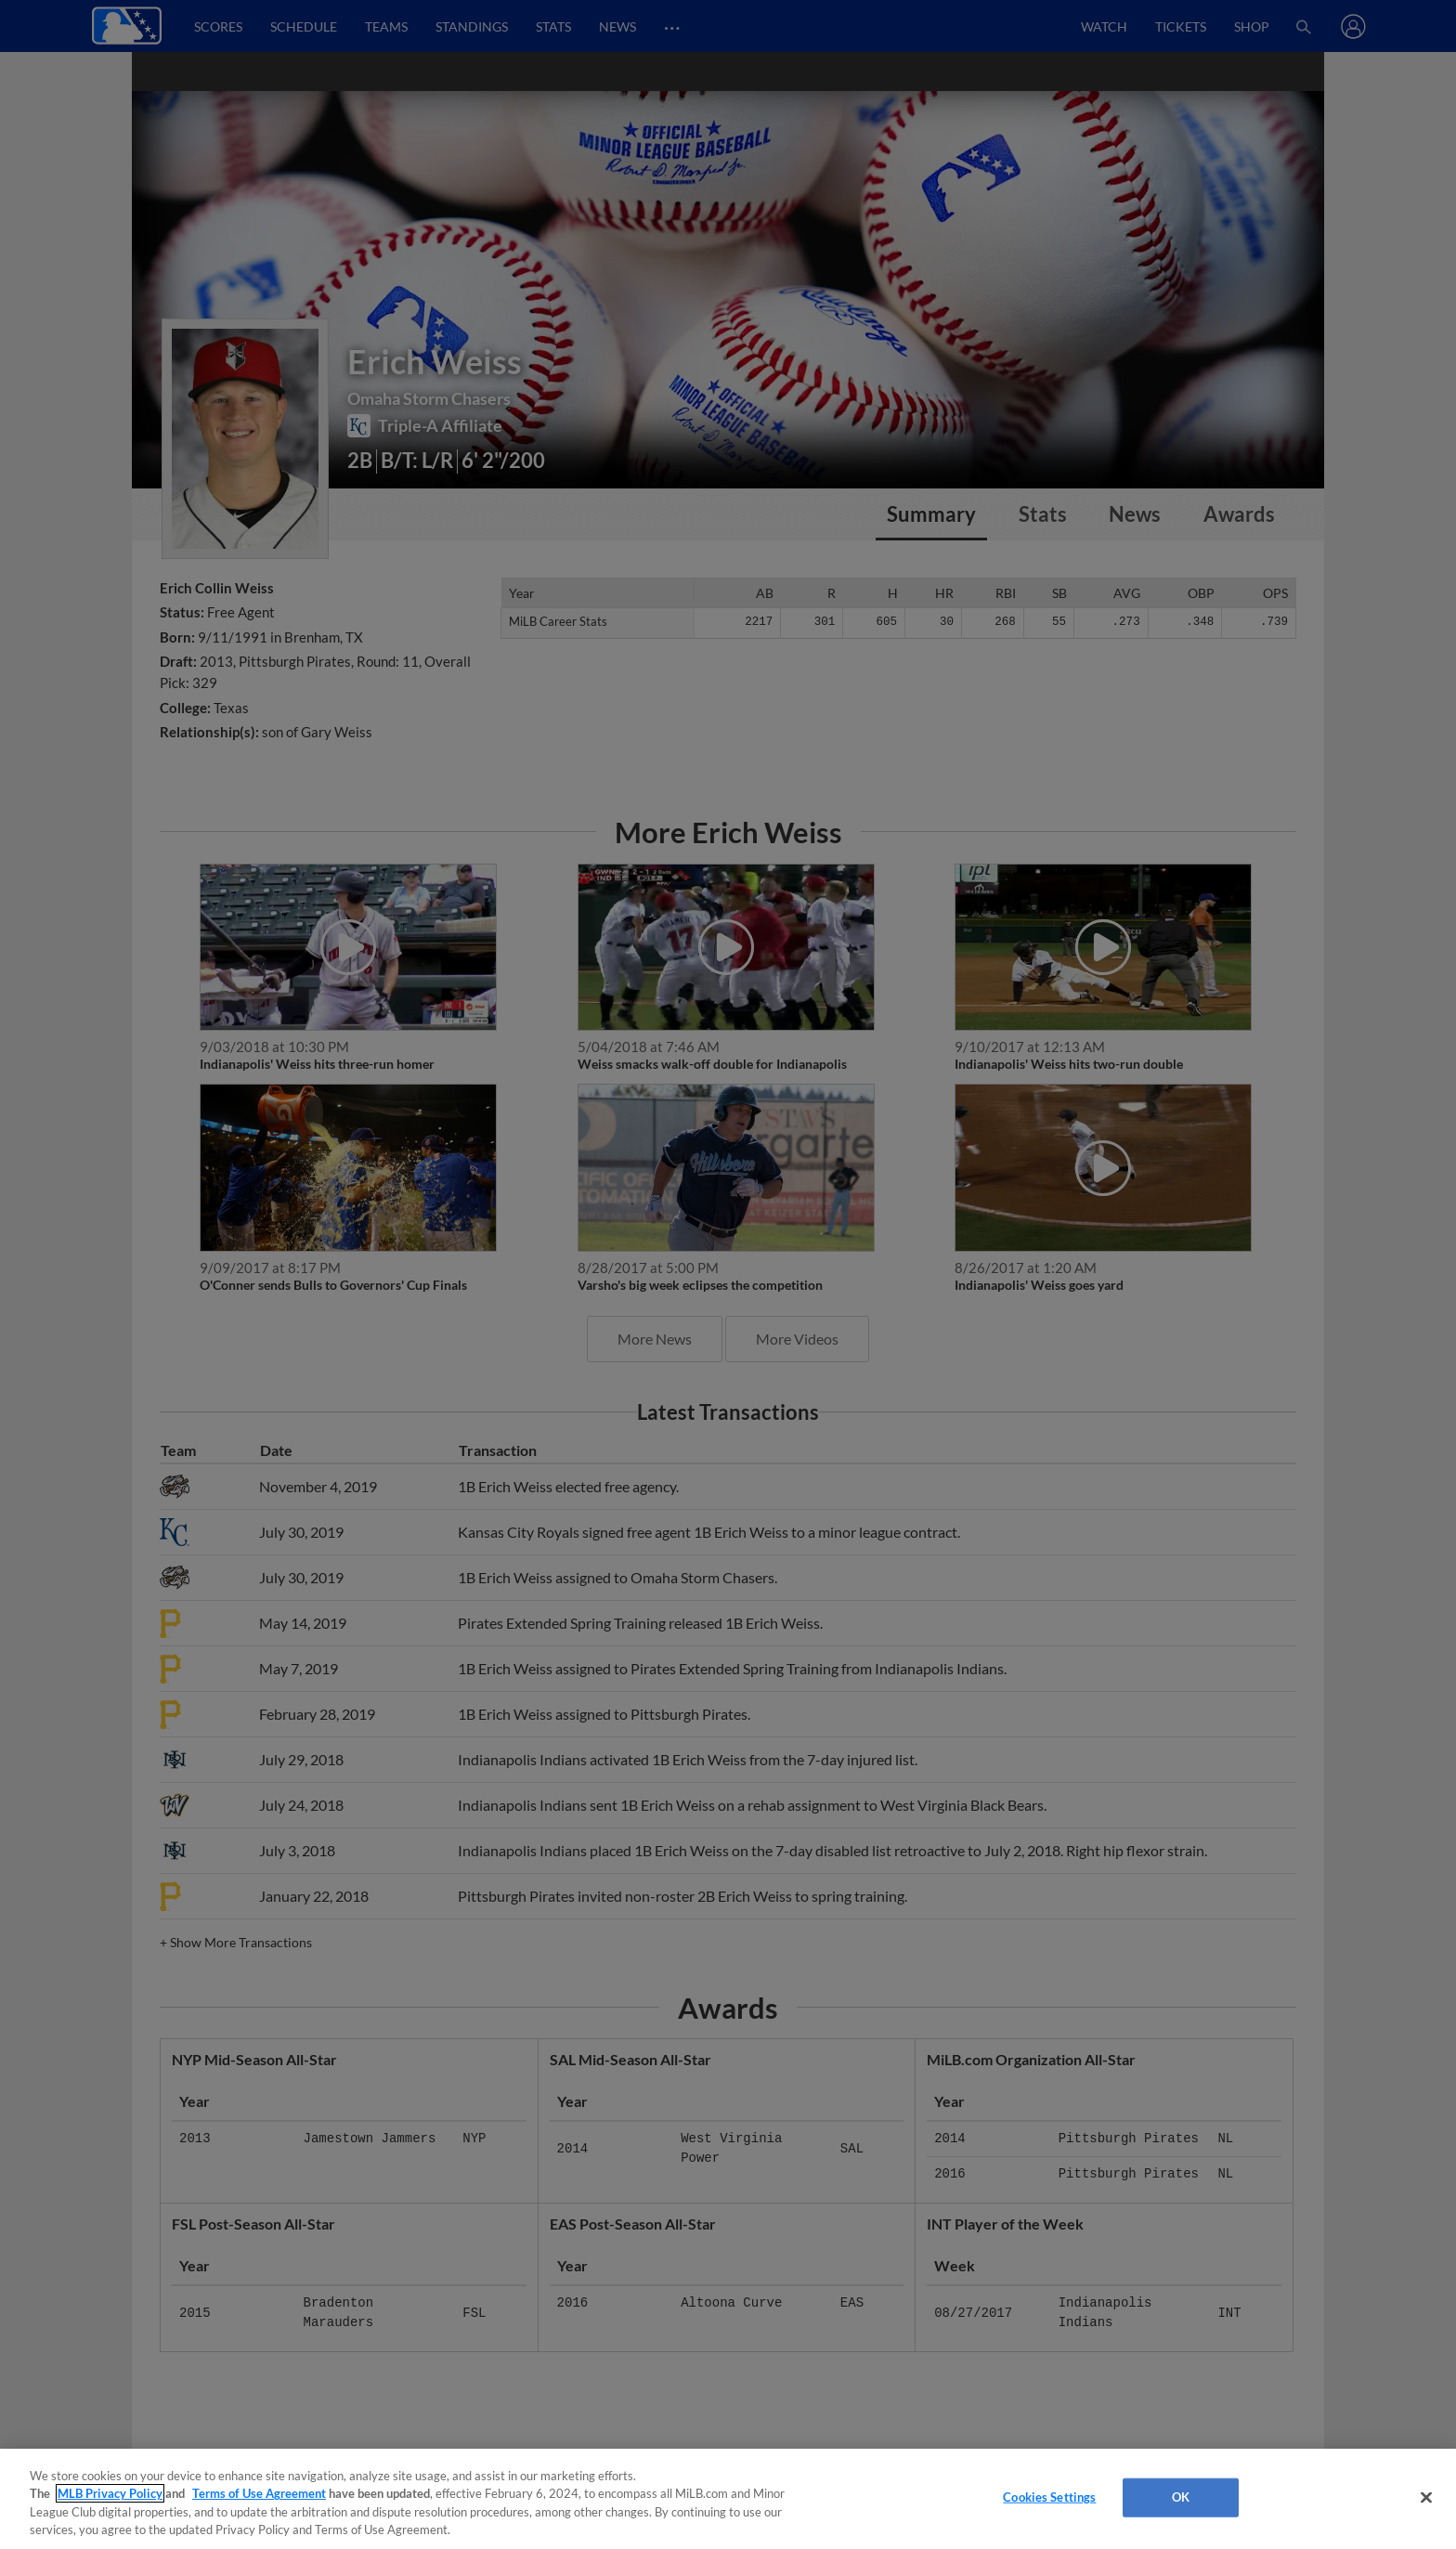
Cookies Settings (1049, 2497)
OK (1181, 2497)
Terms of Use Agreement (259, 2493)
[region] (728, 2499)
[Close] (1426, 2497)
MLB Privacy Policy (110, 2493)
